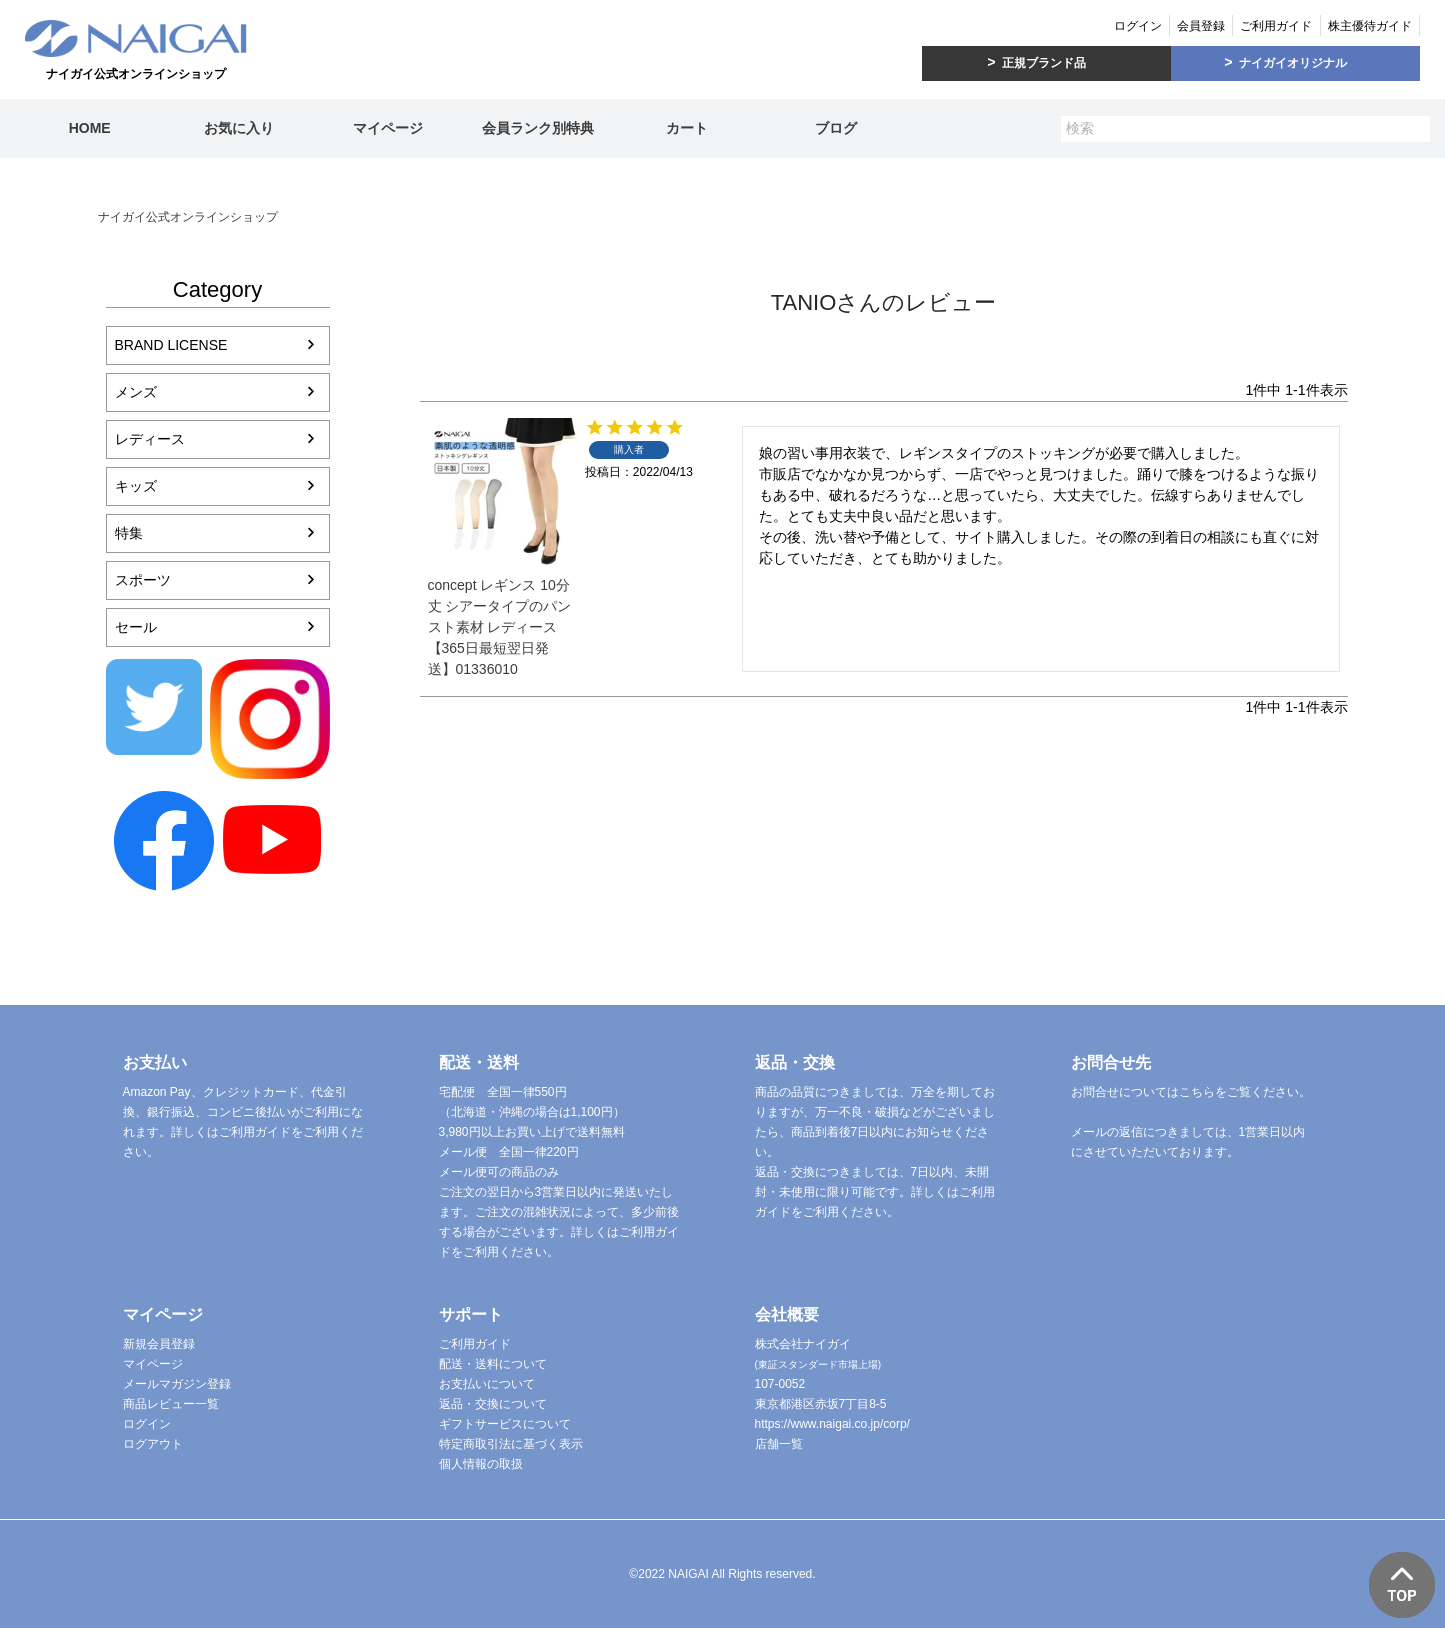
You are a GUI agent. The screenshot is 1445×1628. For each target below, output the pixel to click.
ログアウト (153, 1444)
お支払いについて (487, 1384)
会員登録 (1201, 26)
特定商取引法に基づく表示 (511, 1444)
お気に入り (239, 128)
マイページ (388, 128)
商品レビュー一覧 (171, 1404)
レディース (150, 439)
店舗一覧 (779, 1444)
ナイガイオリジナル (1293, 63)
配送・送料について (493, 1364)
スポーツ (143, 580)
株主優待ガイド (1370, 26)
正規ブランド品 (1044, 63)
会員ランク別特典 (538, 128)
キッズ (136, 486)
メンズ (136, 392)
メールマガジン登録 (177, 1384)
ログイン (1138, 26)
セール (136, 627)
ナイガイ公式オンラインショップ (188, 217)
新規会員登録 (159, 1344)
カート (687, 128)
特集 (129, 533)
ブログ (836, 128)
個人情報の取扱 (481, 1464)
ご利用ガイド (1276, 26)
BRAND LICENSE (171, 345)
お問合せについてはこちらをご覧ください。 (1191, 1092)
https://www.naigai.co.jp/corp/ (832, 1424)
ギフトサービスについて (505, 1424)
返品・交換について (493, 1404)
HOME (90, 128)
